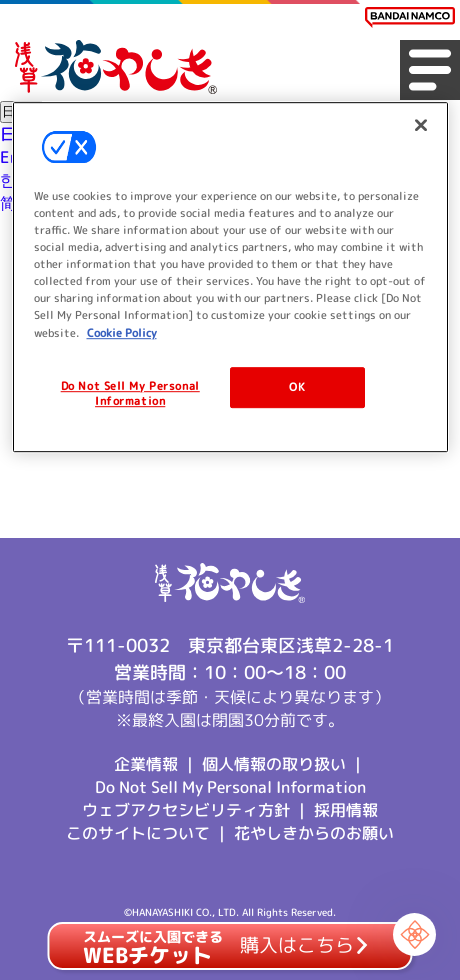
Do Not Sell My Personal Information (230, 787)
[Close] (421, 125)
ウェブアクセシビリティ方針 (186, 810)
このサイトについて (138, 833)
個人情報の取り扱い (274, 764)
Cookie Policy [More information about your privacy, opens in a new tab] (122, 333)
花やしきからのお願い (314, 833)
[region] (230, 277)
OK (297, 387)
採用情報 (346, 810)
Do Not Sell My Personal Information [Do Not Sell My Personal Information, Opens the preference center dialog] (130, 394)
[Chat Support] (414, 934)
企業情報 (146, 764)
